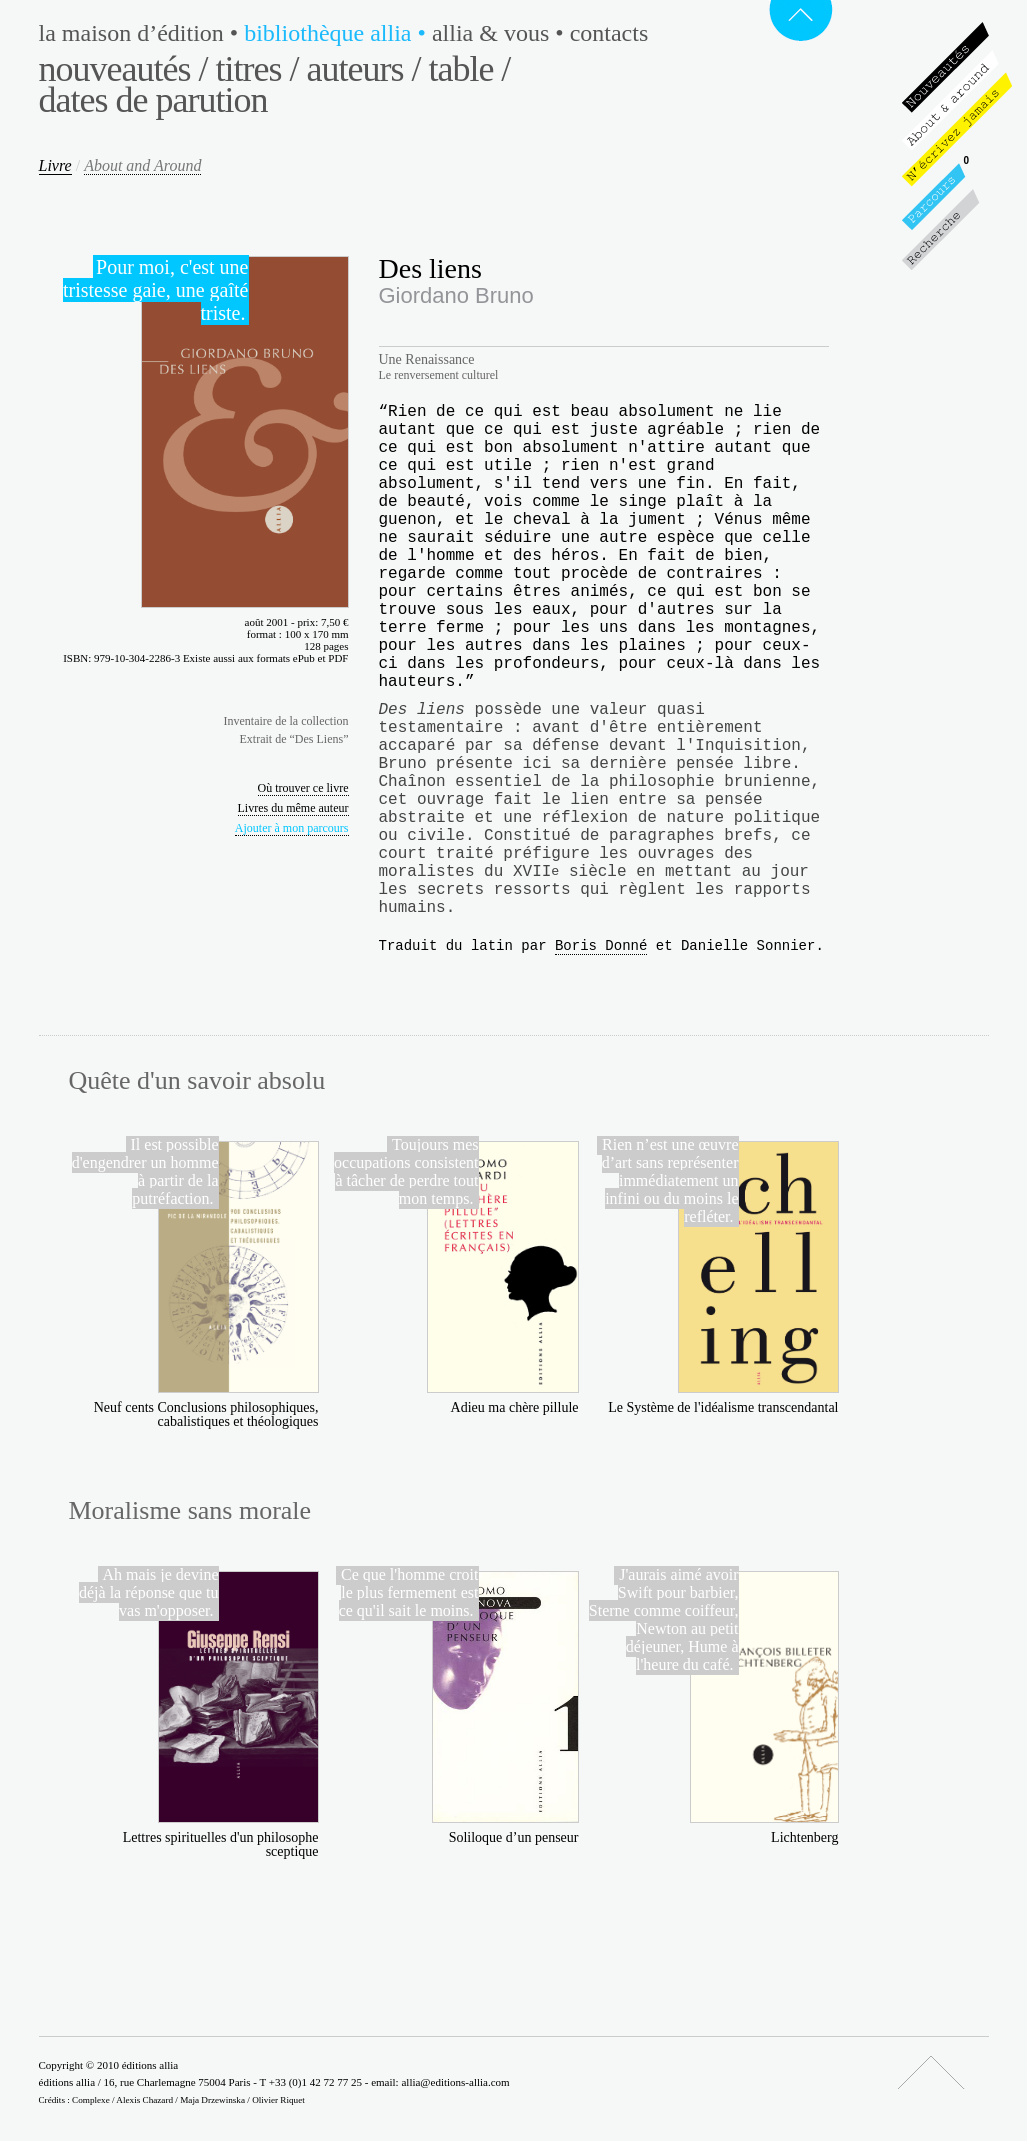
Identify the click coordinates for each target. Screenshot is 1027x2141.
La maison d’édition (142, 33)
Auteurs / (363, 69)
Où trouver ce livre (303, 788)
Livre (55, 165)
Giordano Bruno (456, 295)
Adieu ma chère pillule (515, 1407)
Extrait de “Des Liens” (294, 739)
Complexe (91, 2100)
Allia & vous (501, 33)
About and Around (142, 165)
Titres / (256, 69)
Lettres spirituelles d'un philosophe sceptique (221, 1844)
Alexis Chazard (144, 2100)
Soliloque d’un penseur (514, 1837)
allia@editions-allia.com (455, 2082)
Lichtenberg (804, 1837)
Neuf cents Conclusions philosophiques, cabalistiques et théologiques (206, 1414)
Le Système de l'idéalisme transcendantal (723, 1407)
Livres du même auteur (293, 808)
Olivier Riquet (278, 2100)
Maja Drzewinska (212, 2100)
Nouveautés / (123, 69)
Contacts (609, 33)
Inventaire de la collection (286, 721)
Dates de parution (153, 100)
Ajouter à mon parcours (292, 828)
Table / (469, 69)
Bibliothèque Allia (338, 33)
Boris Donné (601, 946)
